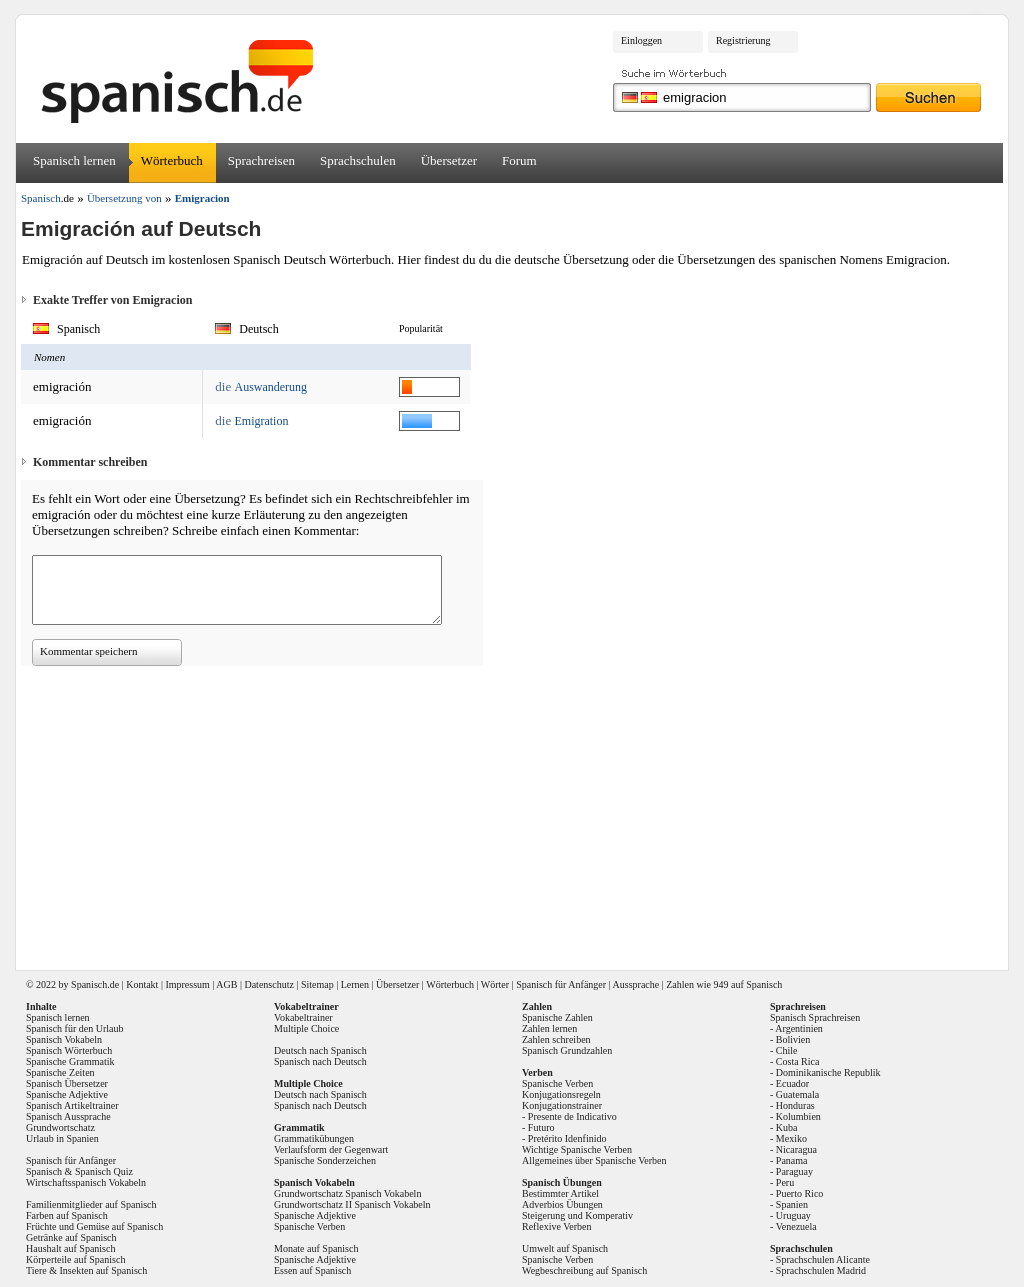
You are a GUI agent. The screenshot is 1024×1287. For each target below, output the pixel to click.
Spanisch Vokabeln (64, 1039)
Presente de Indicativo (572, 1116)
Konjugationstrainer (562, 1105)
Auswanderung (270, 387)
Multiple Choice (306, 1028)
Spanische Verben (309, 1226)
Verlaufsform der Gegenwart (331, 1149)
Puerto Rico (800, 1193)
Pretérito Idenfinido (567, 1138)
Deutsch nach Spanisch (320, 1050)
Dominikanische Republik (828, 1072)
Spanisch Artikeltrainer (72, 1105)
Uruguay (793, 1215)
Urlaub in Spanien (62, 1138)
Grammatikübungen (314, 1138)
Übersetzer (449, 160)
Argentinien (799, 1028)
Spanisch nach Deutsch (320, 1061)
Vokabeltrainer (303, 1017)
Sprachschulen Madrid (821, 1270)
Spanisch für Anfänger (561, 984)
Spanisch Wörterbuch (69, 1050)
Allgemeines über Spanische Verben (594, 1160)
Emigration (261, 421)
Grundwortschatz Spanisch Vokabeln (347, 1193)
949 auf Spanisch (747, 984)
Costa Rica (798, 1061)
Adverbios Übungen (562, 1204)
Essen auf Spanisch (312, 1270)
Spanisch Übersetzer (67, 1083)
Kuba (787, 1127)
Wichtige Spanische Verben (577, 1149)
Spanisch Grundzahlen (567, 1050)
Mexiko (791, 1138)
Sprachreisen (261, 160)
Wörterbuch (172, 160)
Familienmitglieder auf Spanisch (91, 1204)
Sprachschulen (358, 160)
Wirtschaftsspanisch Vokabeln (86, 1182)
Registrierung (743, 40)
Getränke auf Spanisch (71, 1237)
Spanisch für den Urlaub (74, 1028)
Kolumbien (798, 1116)
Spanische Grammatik (70, 1061)
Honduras (795, 1105)
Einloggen (641, 40)
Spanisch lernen (74, 160)
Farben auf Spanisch (67, 1215)
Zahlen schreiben (556, 1039)
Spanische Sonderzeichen (325, 1160)
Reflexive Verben (557, 1226)
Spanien (792, 1204)
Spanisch (89, 984)
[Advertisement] (519, 811)
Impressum (187, 984)
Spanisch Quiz (104, 1171)
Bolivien (793, 1039)
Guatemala (797, 1094)
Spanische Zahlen (557, 1017)
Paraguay (794, 1171)
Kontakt (142, 984)
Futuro (541, 1127)
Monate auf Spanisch (316, 1248)
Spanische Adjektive (67, 1094)
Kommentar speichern (88, 651)
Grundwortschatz (60, 1127)
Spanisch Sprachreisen (815, 1017)
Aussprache (636, 984)
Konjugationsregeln (561, 1094)
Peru (785, 1182)
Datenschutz (268, 984)
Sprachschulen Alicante (823, 1259)
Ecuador (792, 1083)
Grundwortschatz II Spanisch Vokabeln (352, 1204)
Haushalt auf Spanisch (70, 1248)
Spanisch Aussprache (68, 1116)
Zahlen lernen (549, 1028)
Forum (519, 160)
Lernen (355, 984)
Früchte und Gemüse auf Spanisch (94, 1226)
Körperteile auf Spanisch (75, 1259)
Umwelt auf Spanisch (565, 1248)
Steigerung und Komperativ (577, 1215)
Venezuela (796, 1226)
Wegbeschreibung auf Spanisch (584, 1270)
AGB (226, 984)
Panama (792, 1160)
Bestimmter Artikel (560, 1193)
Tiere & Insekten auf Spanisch (86, 1270)
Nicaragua (796, 1149)
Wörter (495, 984)
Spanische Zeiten (60, 1072)
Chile (787, 1050)
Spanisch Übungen (562, 1182)
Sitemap (317, 984)
